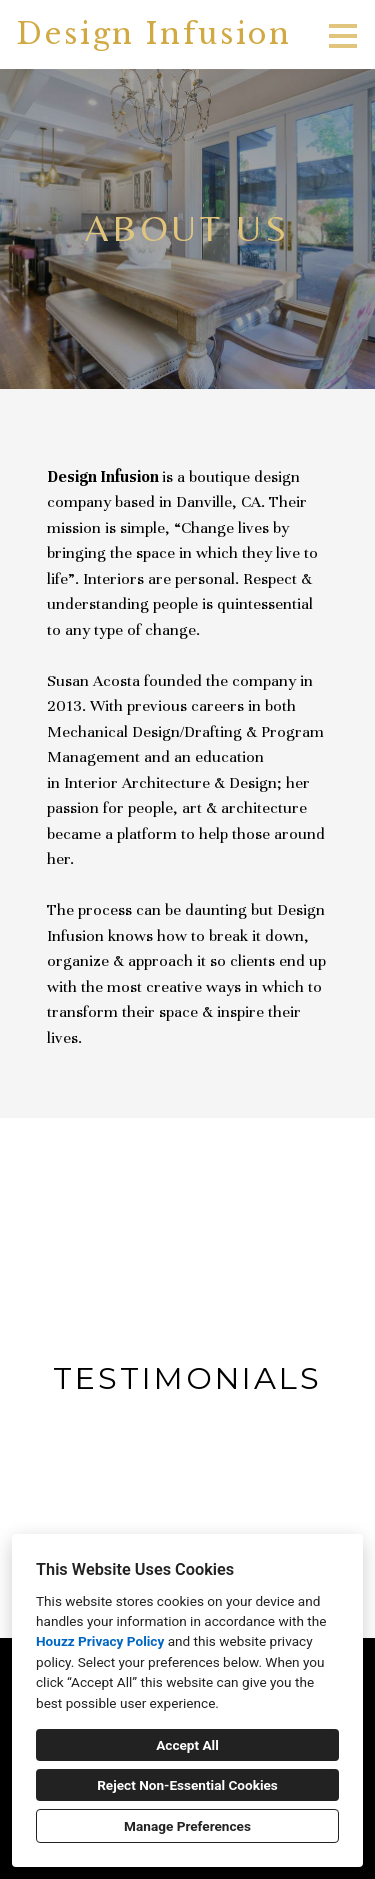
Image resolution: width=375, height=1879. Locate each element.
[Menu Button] (343, 36)
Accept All (187, 1745)
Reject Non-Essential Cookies (187, 1785)
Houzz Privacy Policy (100, 1641)
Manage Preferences (187, 1826)
